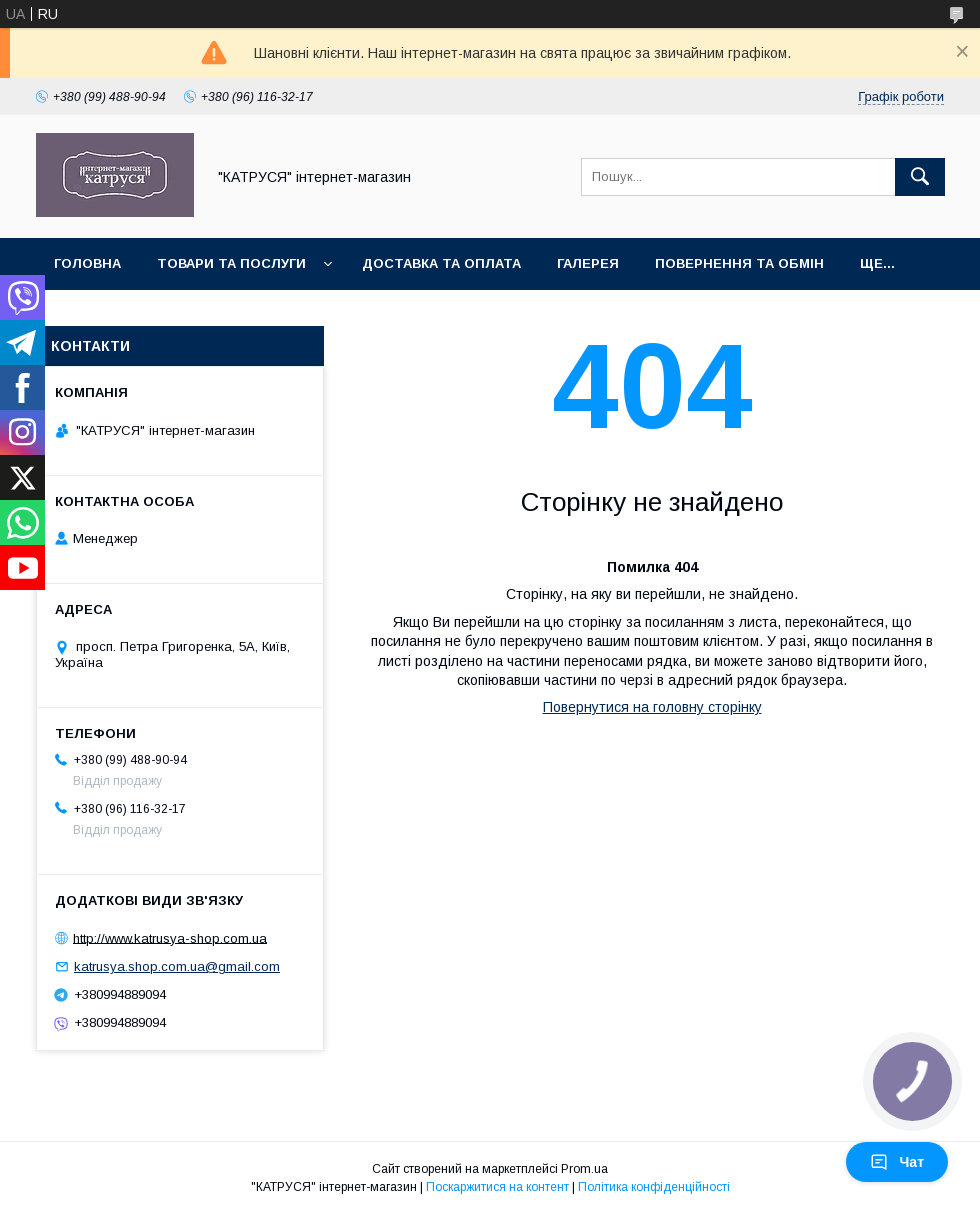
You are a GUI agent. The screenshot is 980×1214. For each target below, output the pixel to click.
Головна (87, 263)
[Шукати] (920, 177)
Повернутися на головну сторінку (652, 707)
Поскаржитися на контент (497, 1187)
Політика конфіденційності (654, 1187)
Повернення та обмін (739, 263)
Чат (897, 1162)
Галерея (588, 263)
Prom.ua (584, 1169)
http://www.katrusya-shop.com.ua (170, 937)
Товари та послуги (231, 263)
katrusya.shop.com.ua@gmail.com (177, 966)
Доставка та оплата (441, 263)
